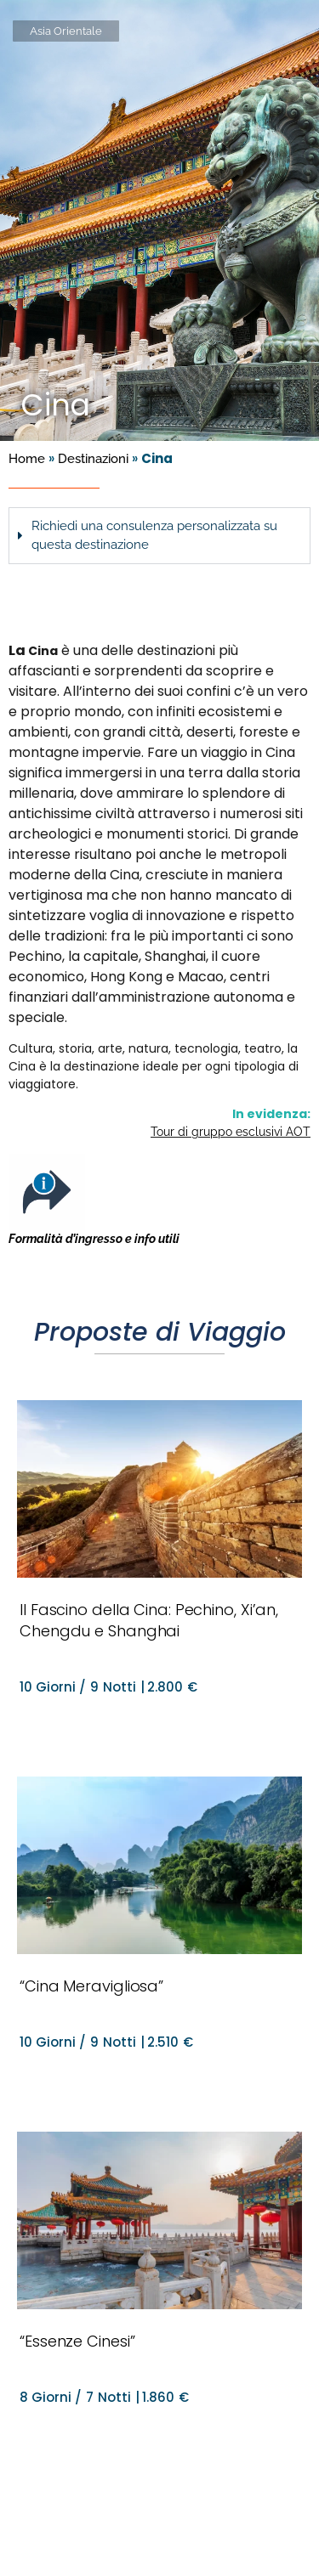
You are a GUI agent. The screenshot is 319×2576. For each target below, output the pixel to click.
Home (27, 458)
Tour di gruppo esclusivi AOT (230, 1131)
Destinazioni (93, 458)
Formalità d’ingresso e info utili (94, 1239)
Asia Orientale (66, 31)
